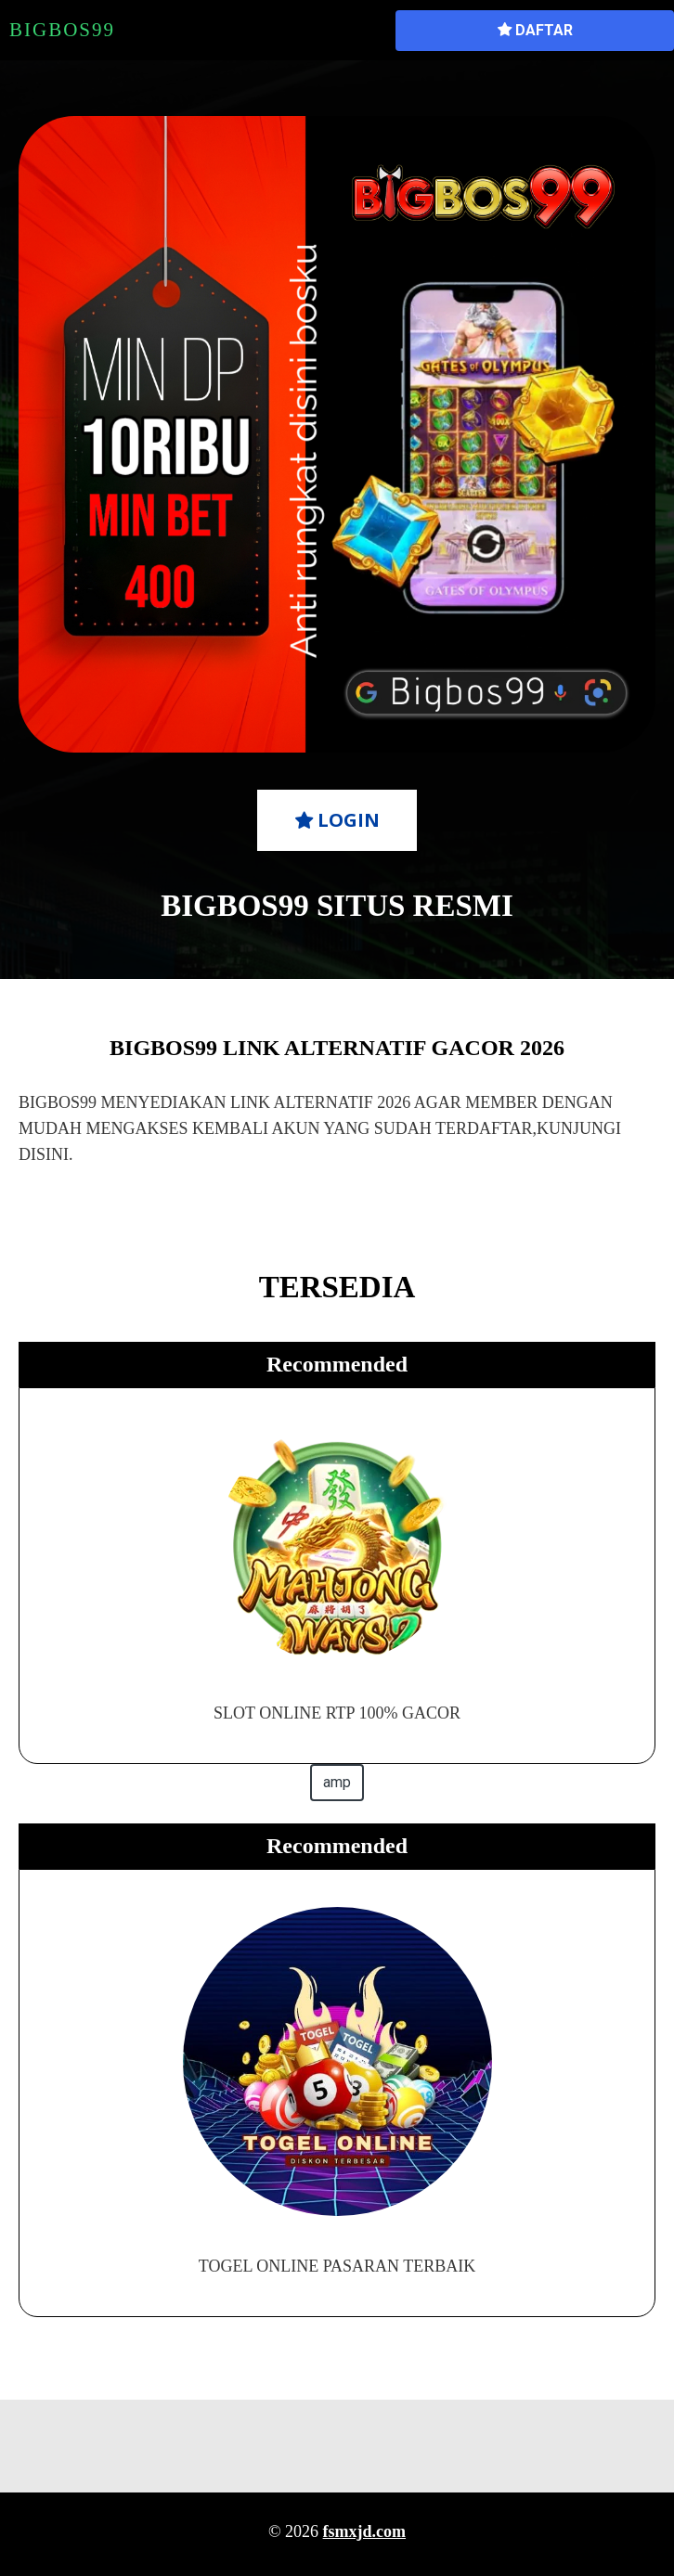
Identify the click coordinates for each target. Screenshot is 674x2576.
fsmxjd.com (364, 2531)
